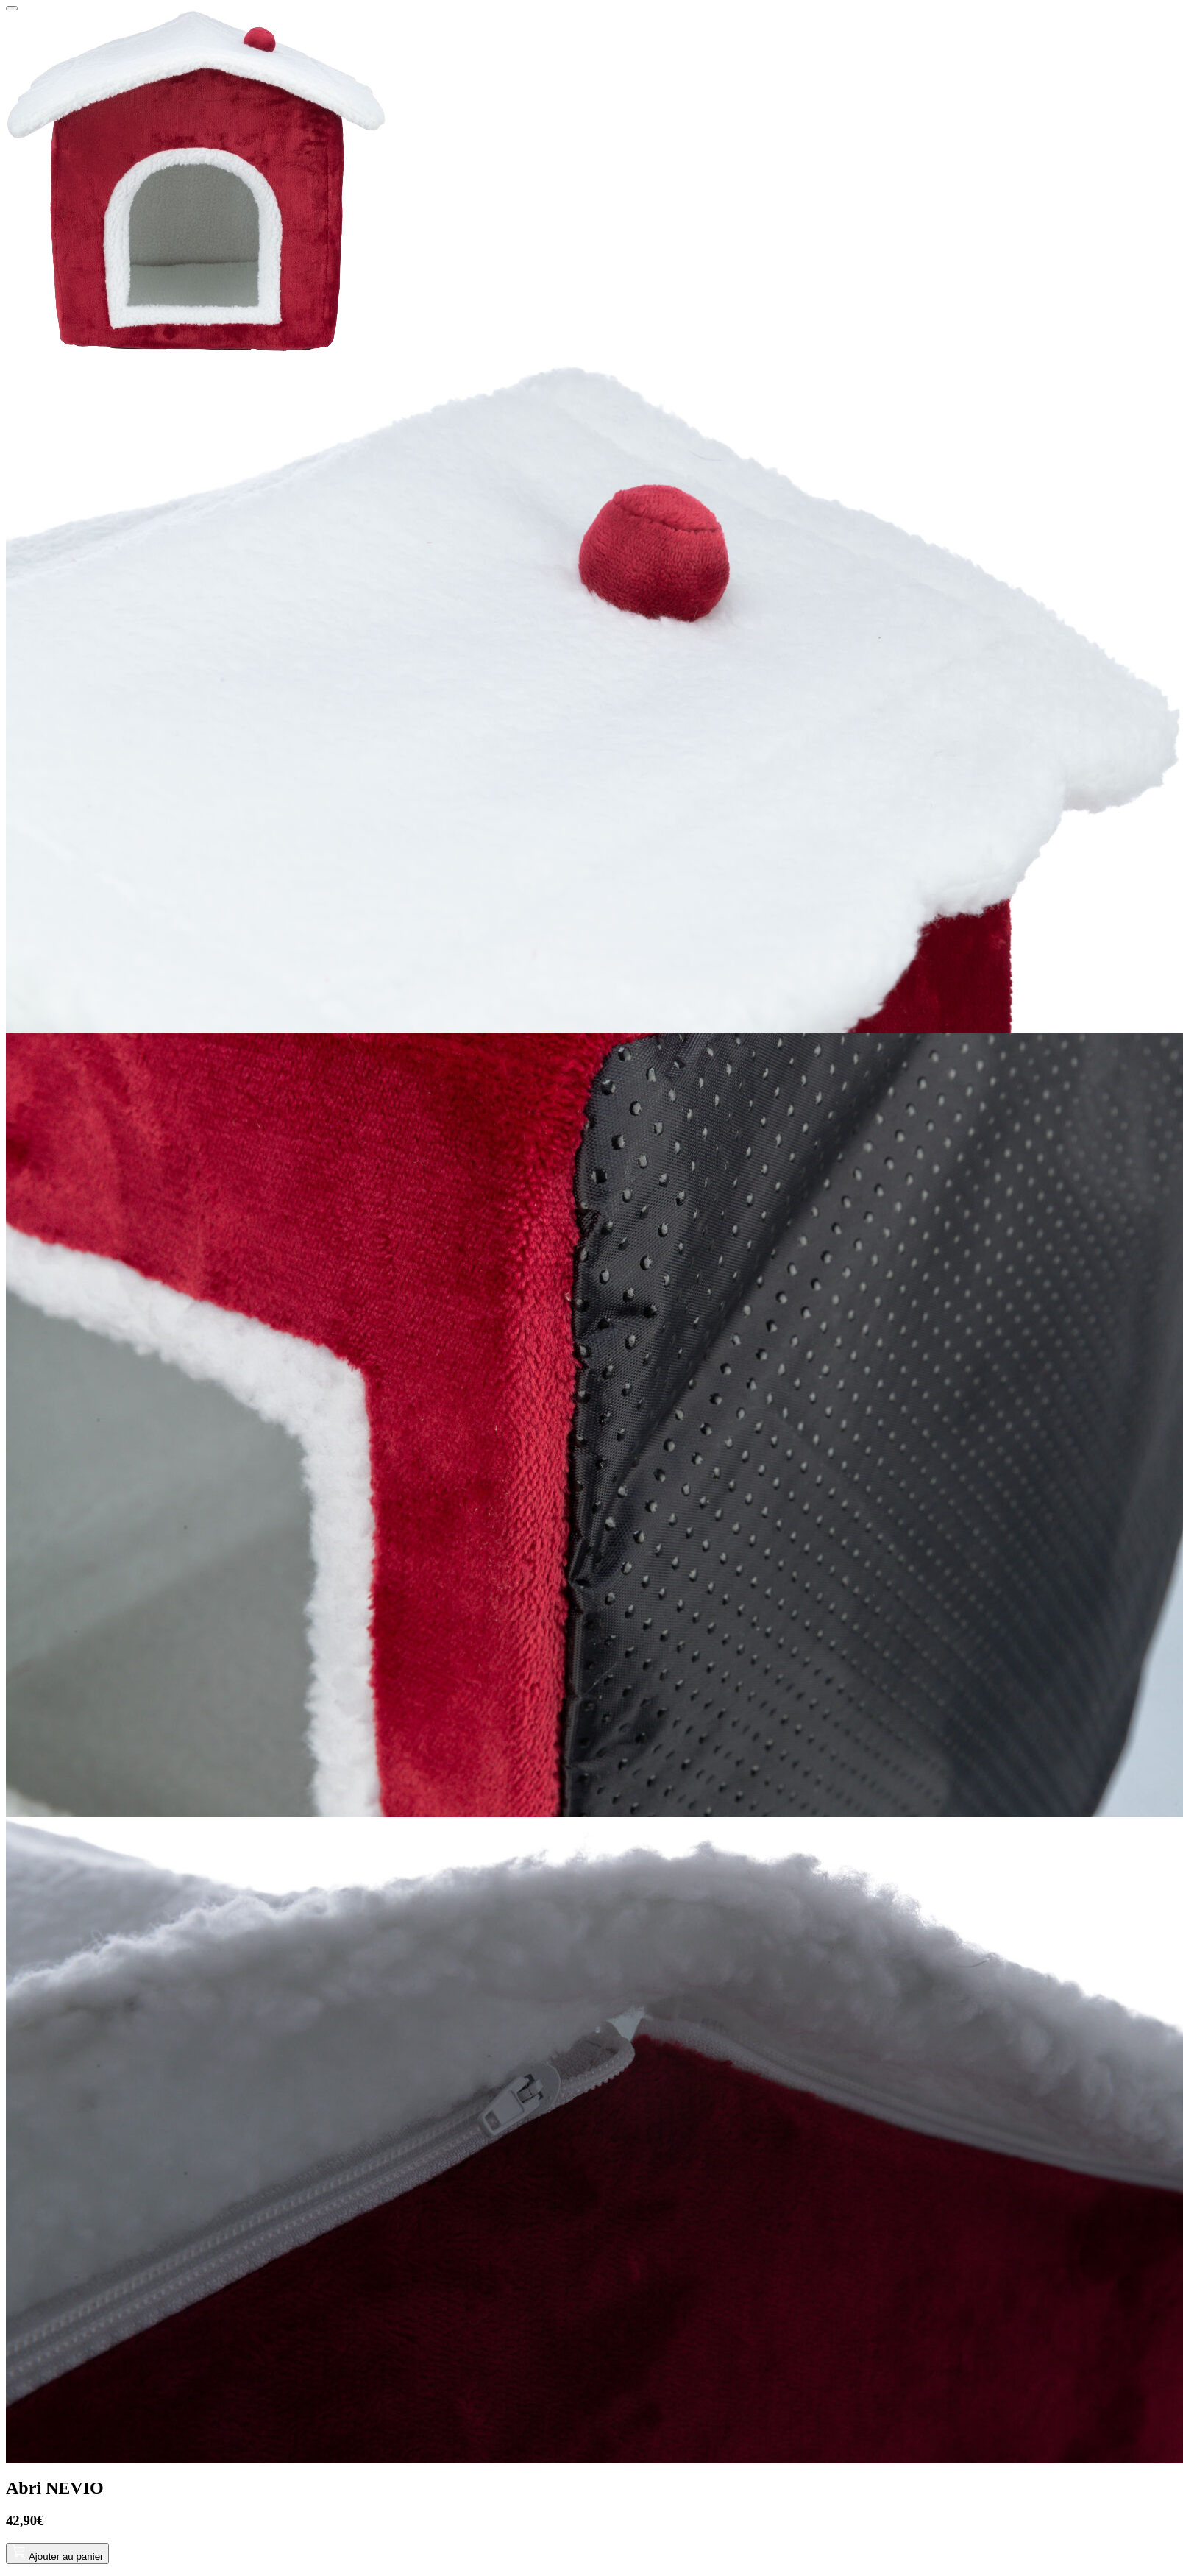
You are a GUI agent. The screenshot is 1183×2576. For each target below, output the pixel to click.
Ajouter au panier (57, 2556)
